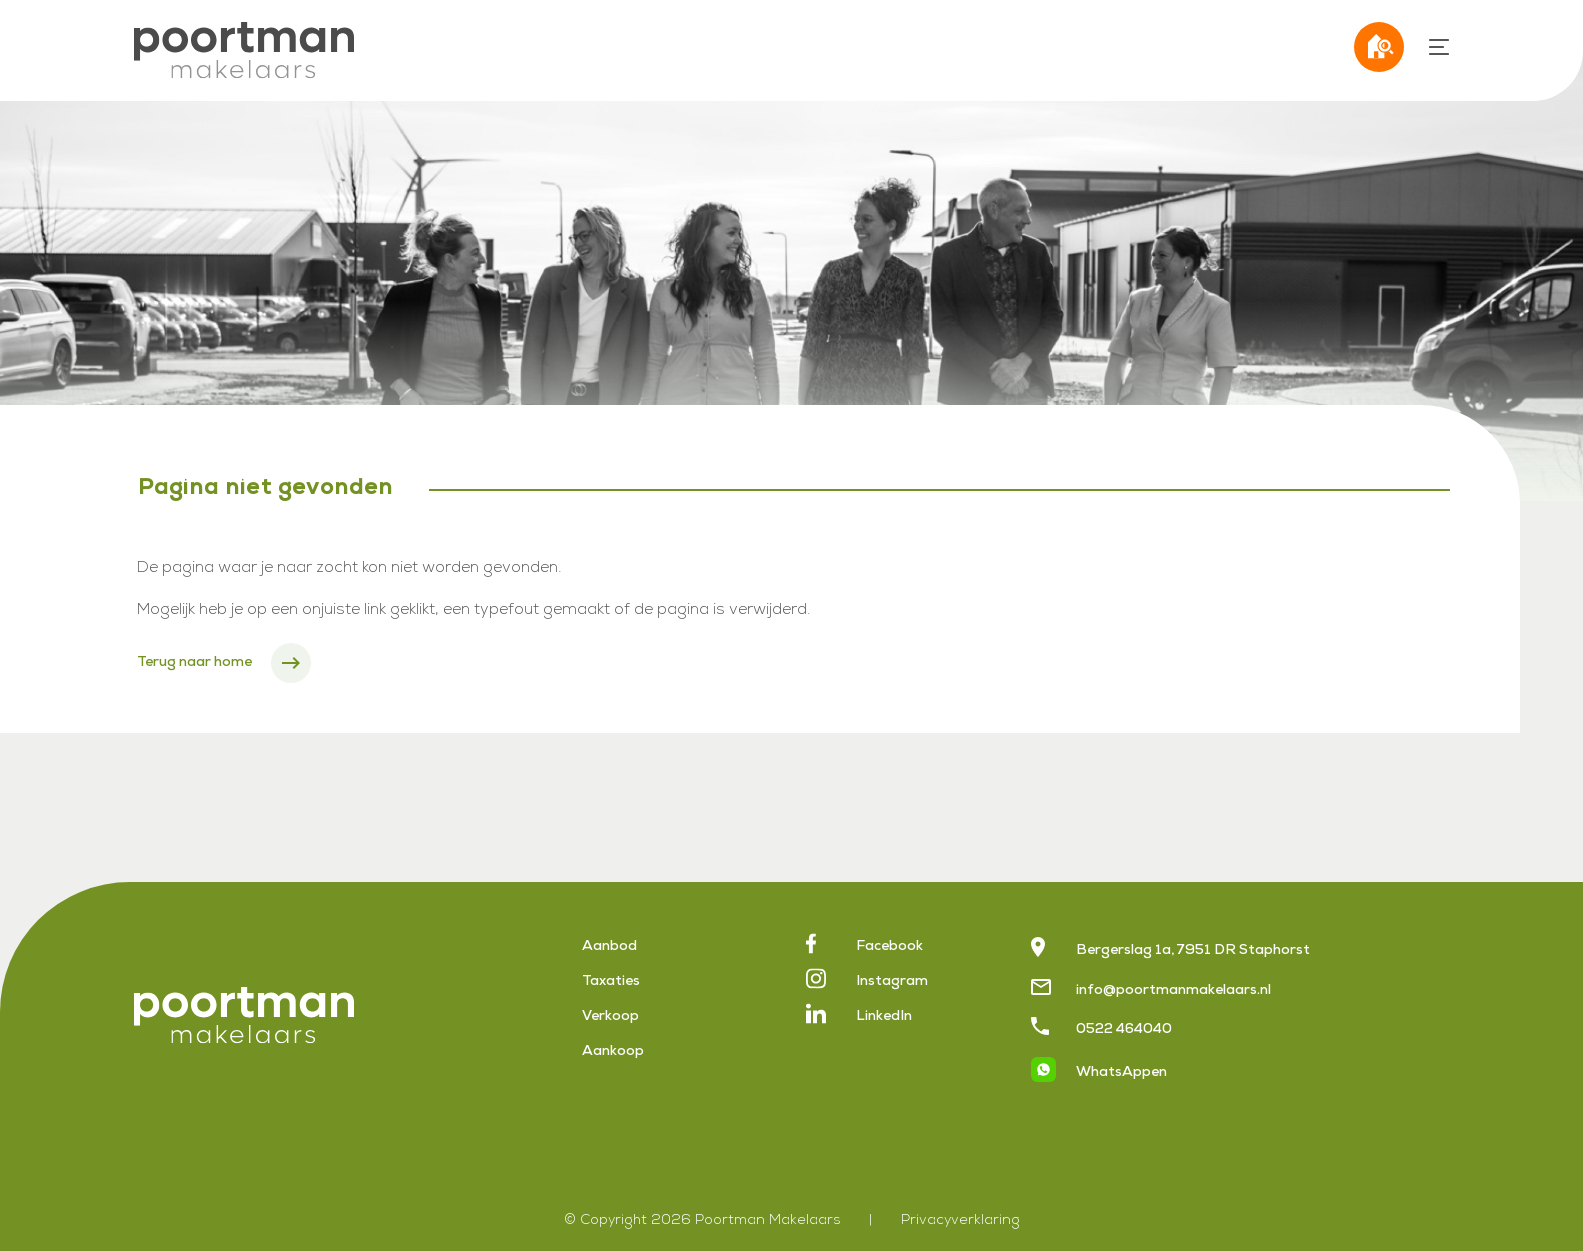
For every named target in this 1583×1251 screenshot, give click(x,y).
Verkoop (610, 1017)
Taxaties (611, 982)
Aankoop (613, 1052)
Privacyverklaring (960, 1221)
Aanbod (609, 947)
